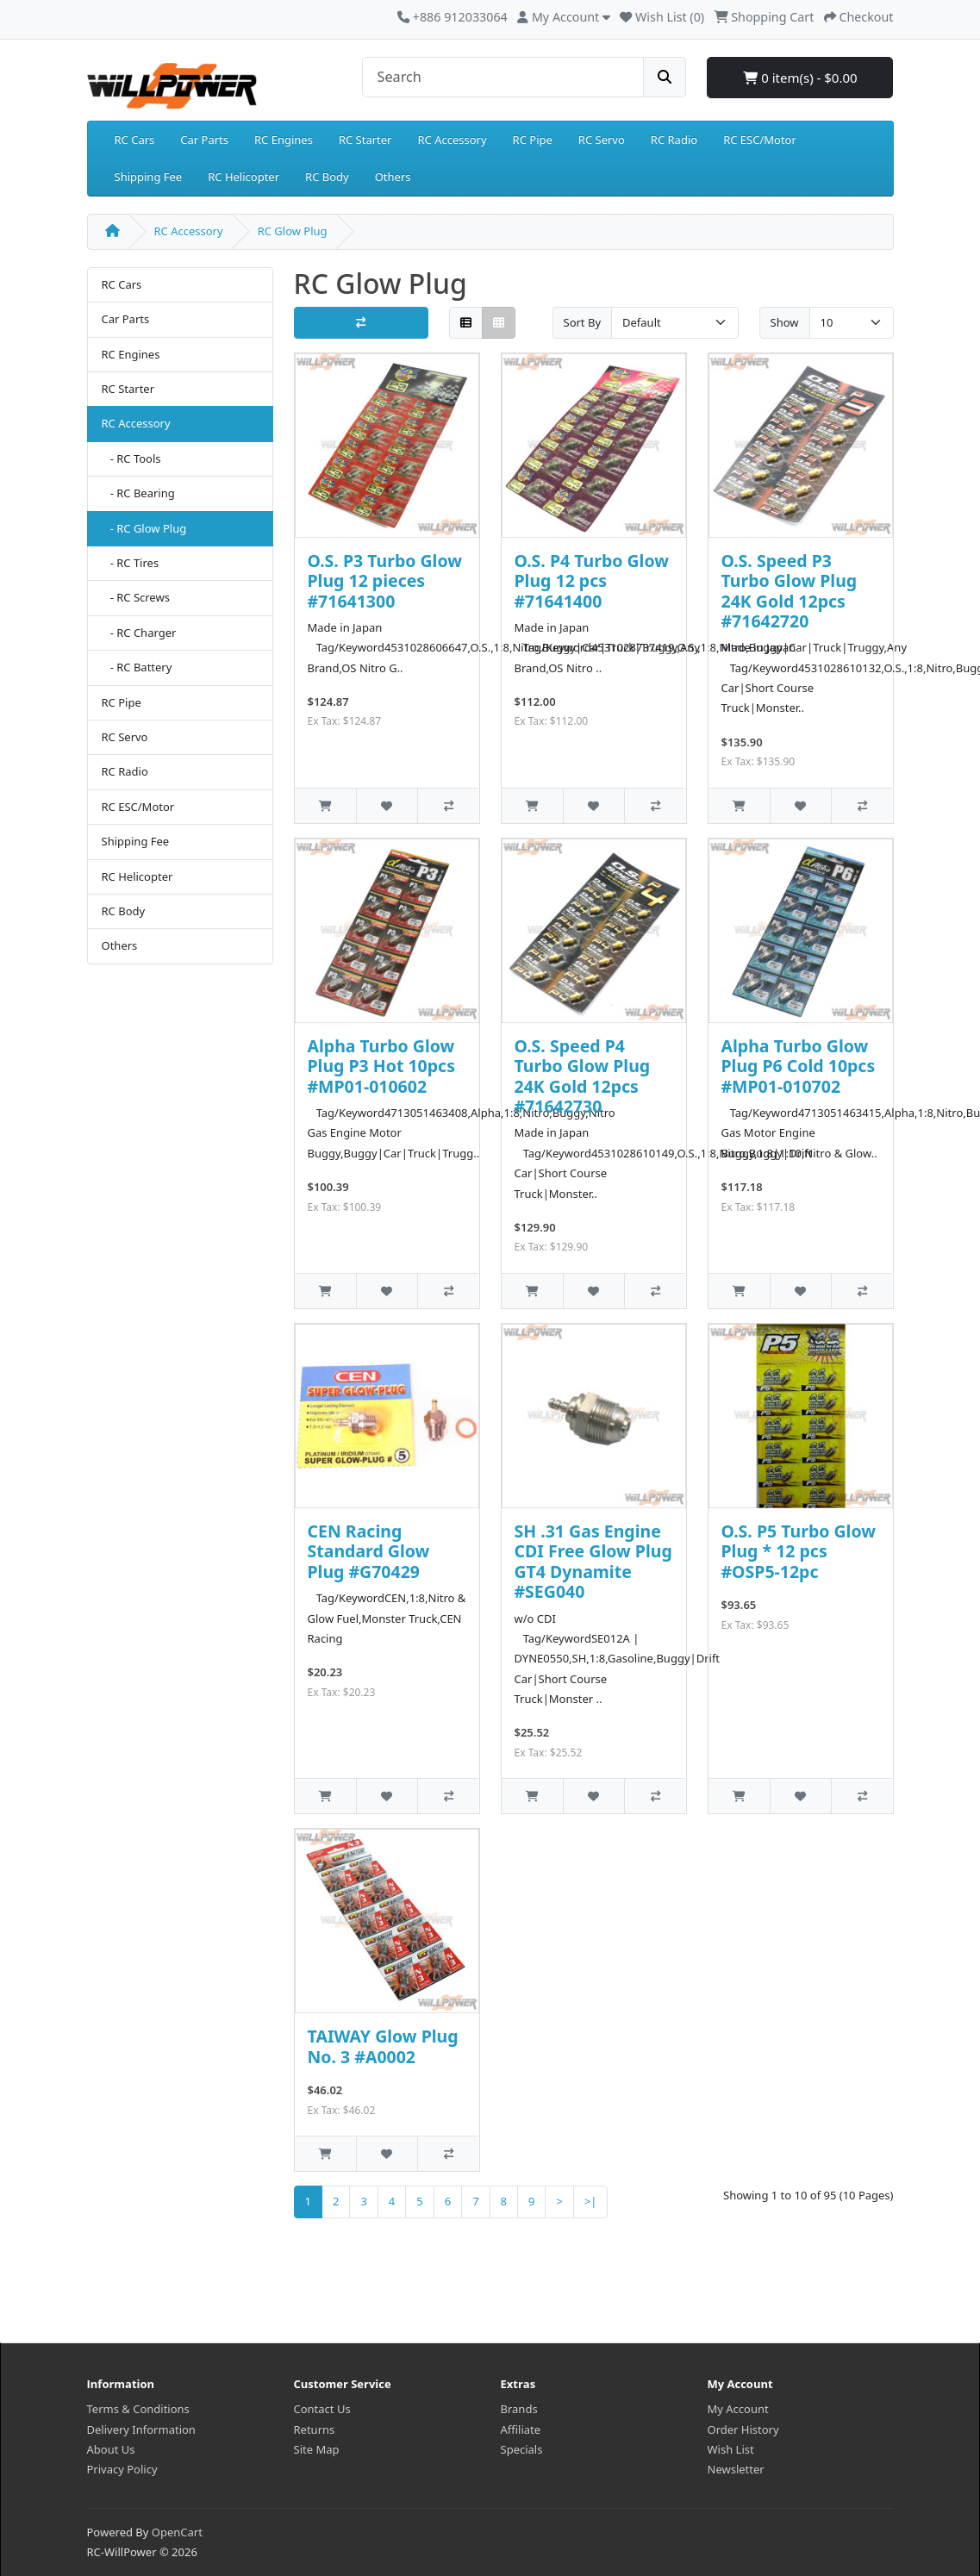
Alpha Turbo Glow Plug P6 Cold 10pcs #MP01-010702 (798, 1066)
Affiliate (521, 2429)
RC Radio (674, 139)
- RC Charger (139, 632)
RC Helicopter (243, 176)
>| (590, 2201)
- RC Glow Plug (144, 528)
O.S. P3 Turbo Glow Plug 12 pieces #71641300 (385, 581)
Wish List (731, 2449)
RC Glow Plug (293, 231)
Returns (314, 2429)
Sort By (583, 322)
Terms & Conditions (138, 2409)
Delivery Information (141, 2429)
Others (393, 176)
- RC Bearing (138, 493)
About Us (111, 2449)
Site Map (317, 2449)
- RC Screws (136, 597)
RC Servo (601, 139)
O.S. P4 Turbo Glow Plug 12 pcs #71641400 (592, 581)
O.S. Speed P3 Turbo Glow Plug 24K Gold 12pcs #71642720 (789, 591)
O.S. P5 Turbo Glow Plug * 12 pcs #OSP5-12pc (798, 1551)
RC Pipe (532, 139)
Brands (519, 2409)
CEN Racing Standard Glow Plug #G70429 (369, 1551)
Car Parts (204, 139)
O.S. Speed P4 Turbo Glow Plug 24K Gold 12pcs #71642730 (583, 1076)
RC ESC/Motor (759, 139)
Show (785, 322)
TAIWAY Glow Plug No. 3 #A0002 (383, 2046)
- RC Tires (130, 563)
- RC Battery (137, 667)
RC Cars (135, 139)
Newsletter (736, 2469)
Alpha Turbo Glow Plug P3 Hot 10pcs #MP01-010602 (381, 1066)
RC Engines (283, 139)
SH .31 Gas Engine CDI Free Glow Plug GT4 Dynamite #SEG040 (593, 1561)
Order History (743, 2429)
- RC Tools (131, 458)
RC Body (327, 176)
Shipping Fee (149, 176)
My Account (738, 2409)
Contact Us (322, 2409)
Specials (522, 2449)
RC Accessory (451, 139)
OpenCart (177, 2532)
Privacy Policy (122, 2469)
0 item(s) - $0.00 (800, 77)
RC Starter (365, 139)
